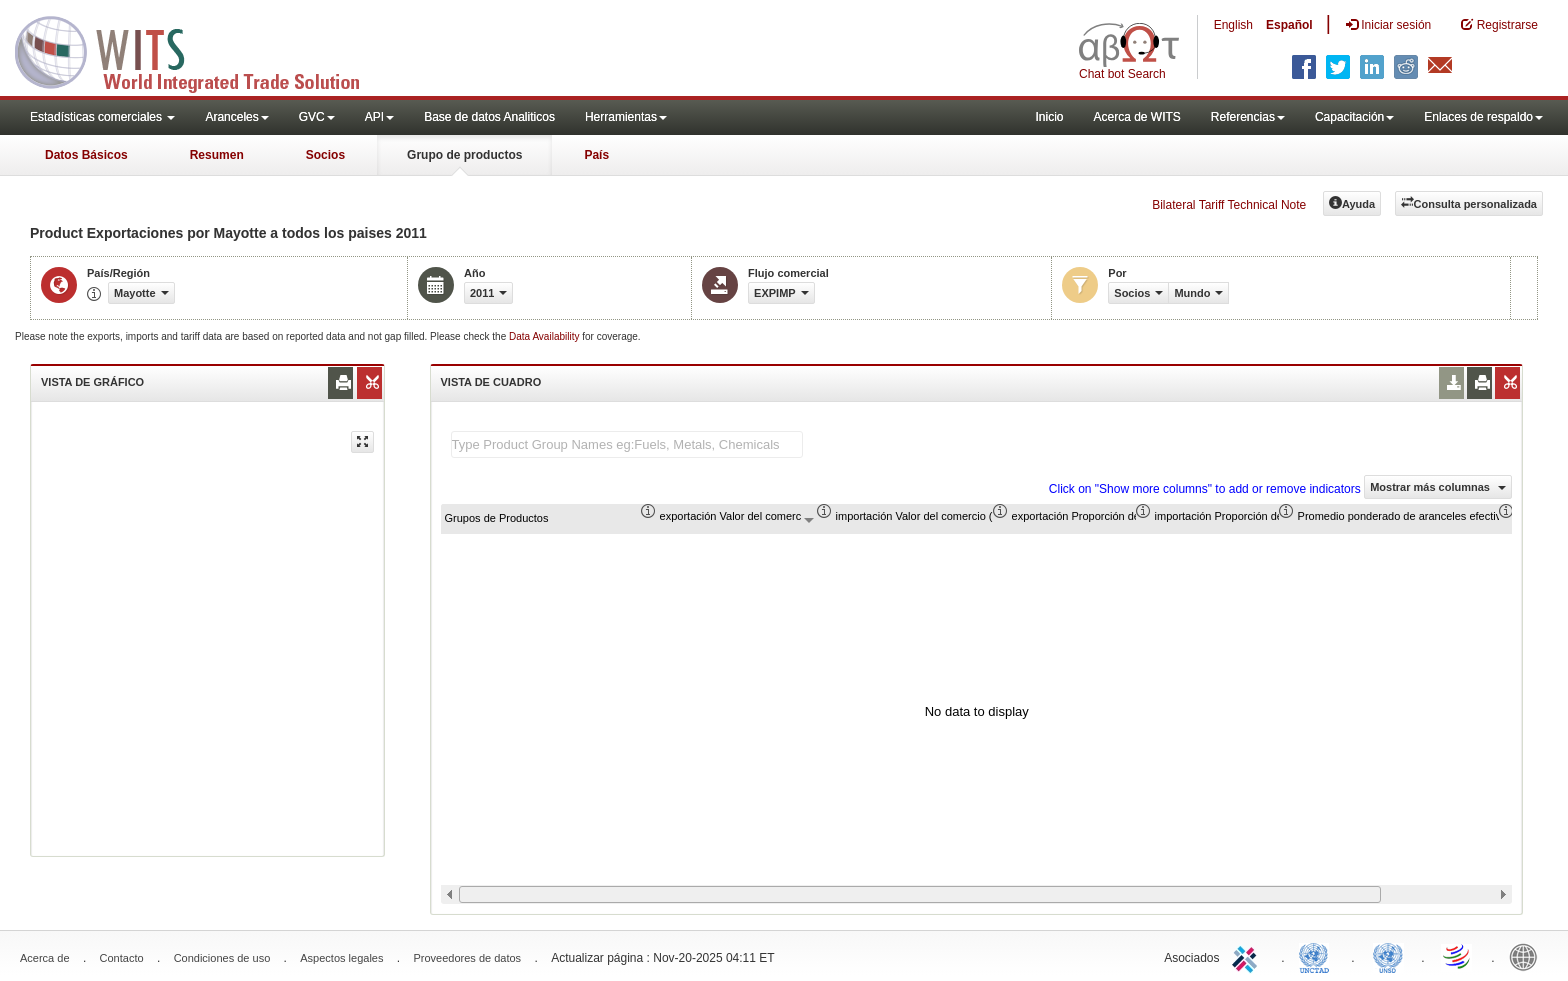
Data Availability (545, 336)
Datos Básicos (86, 155)
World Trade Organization (1458, 956)
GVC (317, 117)
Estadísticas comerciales (102, 117)
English (1233, 25)
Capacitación (1354, 117)
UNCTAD (1318, 956)
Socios (325, 155)
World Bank (1528, 956)
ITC (1248, 956)
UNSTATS (1388, 956)
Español (1289, 25)
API (379, 117)
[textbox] (627, 444)
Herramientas (626, 117)
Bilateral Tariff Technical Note (1229, 205)
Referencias (1248, 117)
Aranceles (236, 117)
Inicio (1049, 117)
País (596, 155)
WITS (200, 50)
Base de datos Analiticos (489, 117)
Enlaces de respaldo (1483, 117)
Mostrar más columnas (1438, 487)
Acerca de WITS (1136, 117)
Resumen (217, 155)
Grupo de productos (464, 155)
